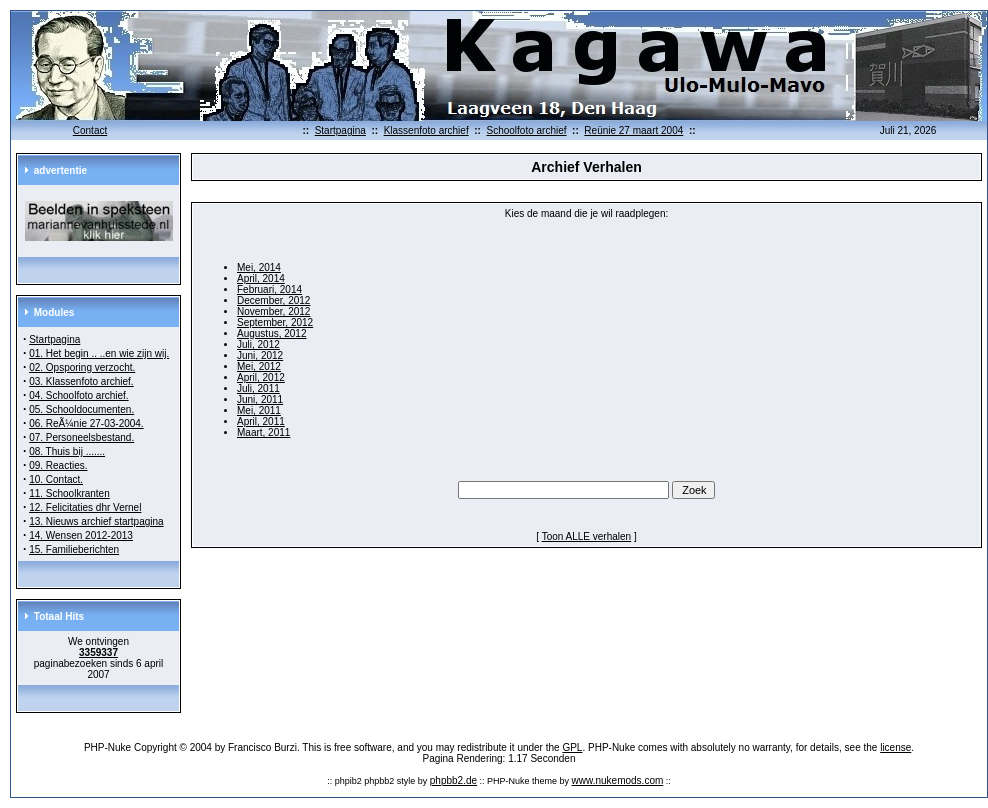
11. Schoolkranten (69, 493)
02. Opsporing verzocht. (82, 367)
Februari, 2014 (269, 289)
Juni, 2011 (260, 399)
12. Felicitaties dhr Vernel (85, 507)
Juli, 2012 (258, 344)
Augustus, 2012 (272, 333)
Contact (90, 130)
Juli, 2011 (258, 388)
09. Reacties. (58, 465)
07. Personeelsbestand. (81, 437)
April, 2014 (261, 278)
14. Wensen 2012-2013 (81, 535)
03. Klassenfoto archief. (81, 381)
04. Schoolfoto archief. (79, 395)
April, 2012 (261, 377)
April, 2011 (261, 421)
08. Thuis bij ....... (67, 451)
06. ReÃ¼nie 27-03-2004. (86, 423)
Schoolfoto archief (526, 130)
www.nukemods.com (618, 780)
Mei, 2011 (259, 410)
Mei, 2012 (259, 366)
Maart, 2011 (263, 432)
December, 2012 (273, 300)
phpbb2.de (453, 780)
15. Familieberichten (74, 549)
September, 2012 (275, 322)
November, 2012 (273, 311)
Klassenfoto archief (426, 130)
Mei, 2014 (259, 267)
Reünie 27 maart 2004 (633, 130)
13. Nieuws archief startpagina (96, 521)
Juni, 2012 (260, 355)
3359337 (98, 652)
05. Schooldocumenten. (81, 409)
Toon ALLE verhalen (587, 536)
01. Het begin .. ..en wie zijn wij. (99, 353)
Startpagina (340, 130)
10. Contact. (56, 479)
